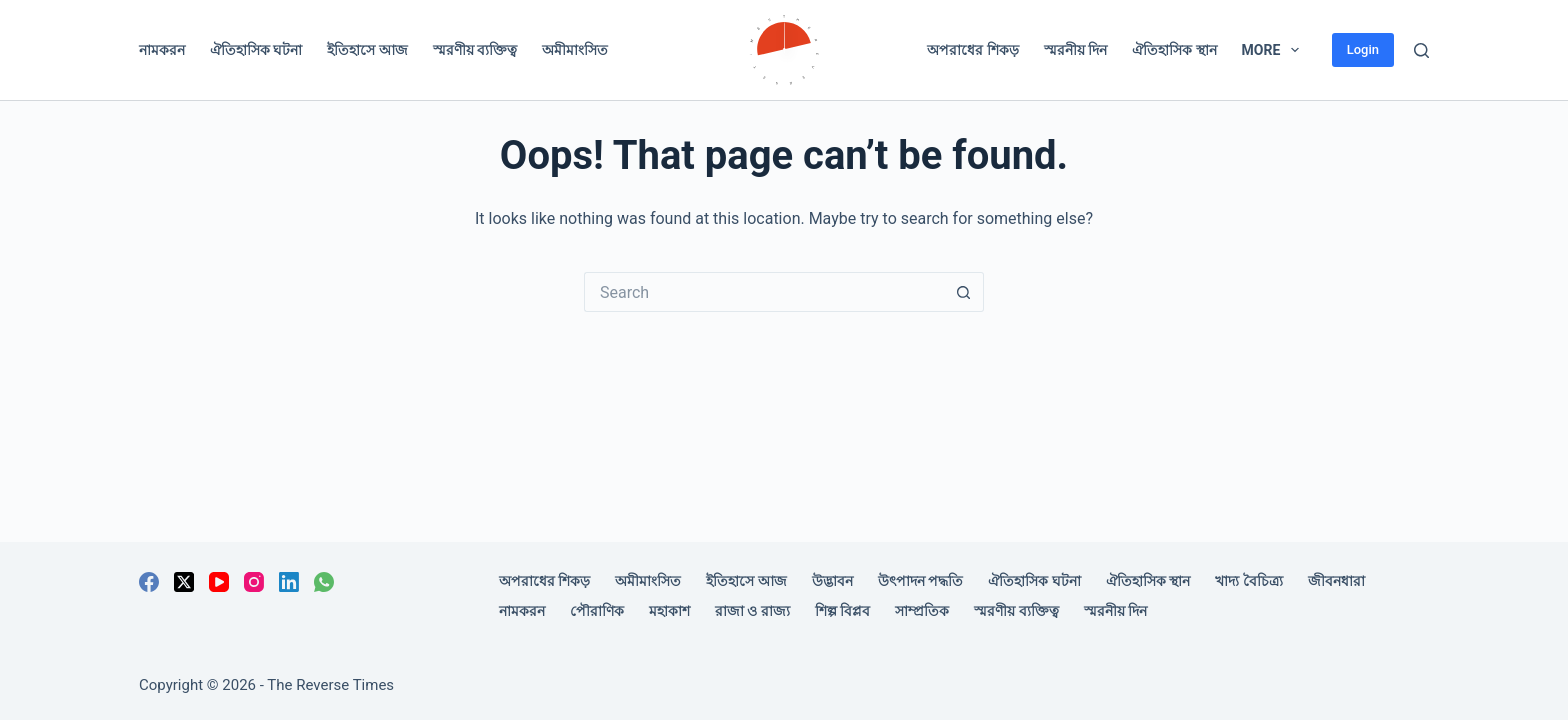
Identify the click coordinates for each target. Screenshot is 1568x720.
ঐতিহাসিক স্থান (1174, 50)
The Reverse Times (330, 685)
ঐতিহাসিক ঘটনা (256, 50)
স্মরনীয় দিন (1075, 50)
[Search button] (964, 292)
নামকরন (162, 50)
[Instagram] (254, 582)
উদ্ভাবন (832, 581)
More (1275, 50)
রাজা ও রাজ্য (752, 611)
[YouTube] (219, 582)
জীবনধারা (1336, 581)
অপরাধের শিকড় (972, 50)
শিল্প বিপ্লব (842, 611)
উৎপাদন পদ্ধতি (920, 581)
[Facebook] (149, 582)
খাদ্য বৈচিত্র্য (1248, 581)
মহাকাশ (669, 611)
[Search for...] (764, 292)
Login (1363, 49)
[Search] (1421, 50)
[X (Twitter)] (184, 582)
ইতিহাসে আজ (367, 50)
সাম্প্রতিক (922, 611)
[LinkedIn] (289, 582)
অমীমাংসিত (575, 50)
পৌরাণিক (597, 611)
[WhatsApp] (324, 582)
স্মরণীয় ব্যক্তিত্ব (475, 50)
